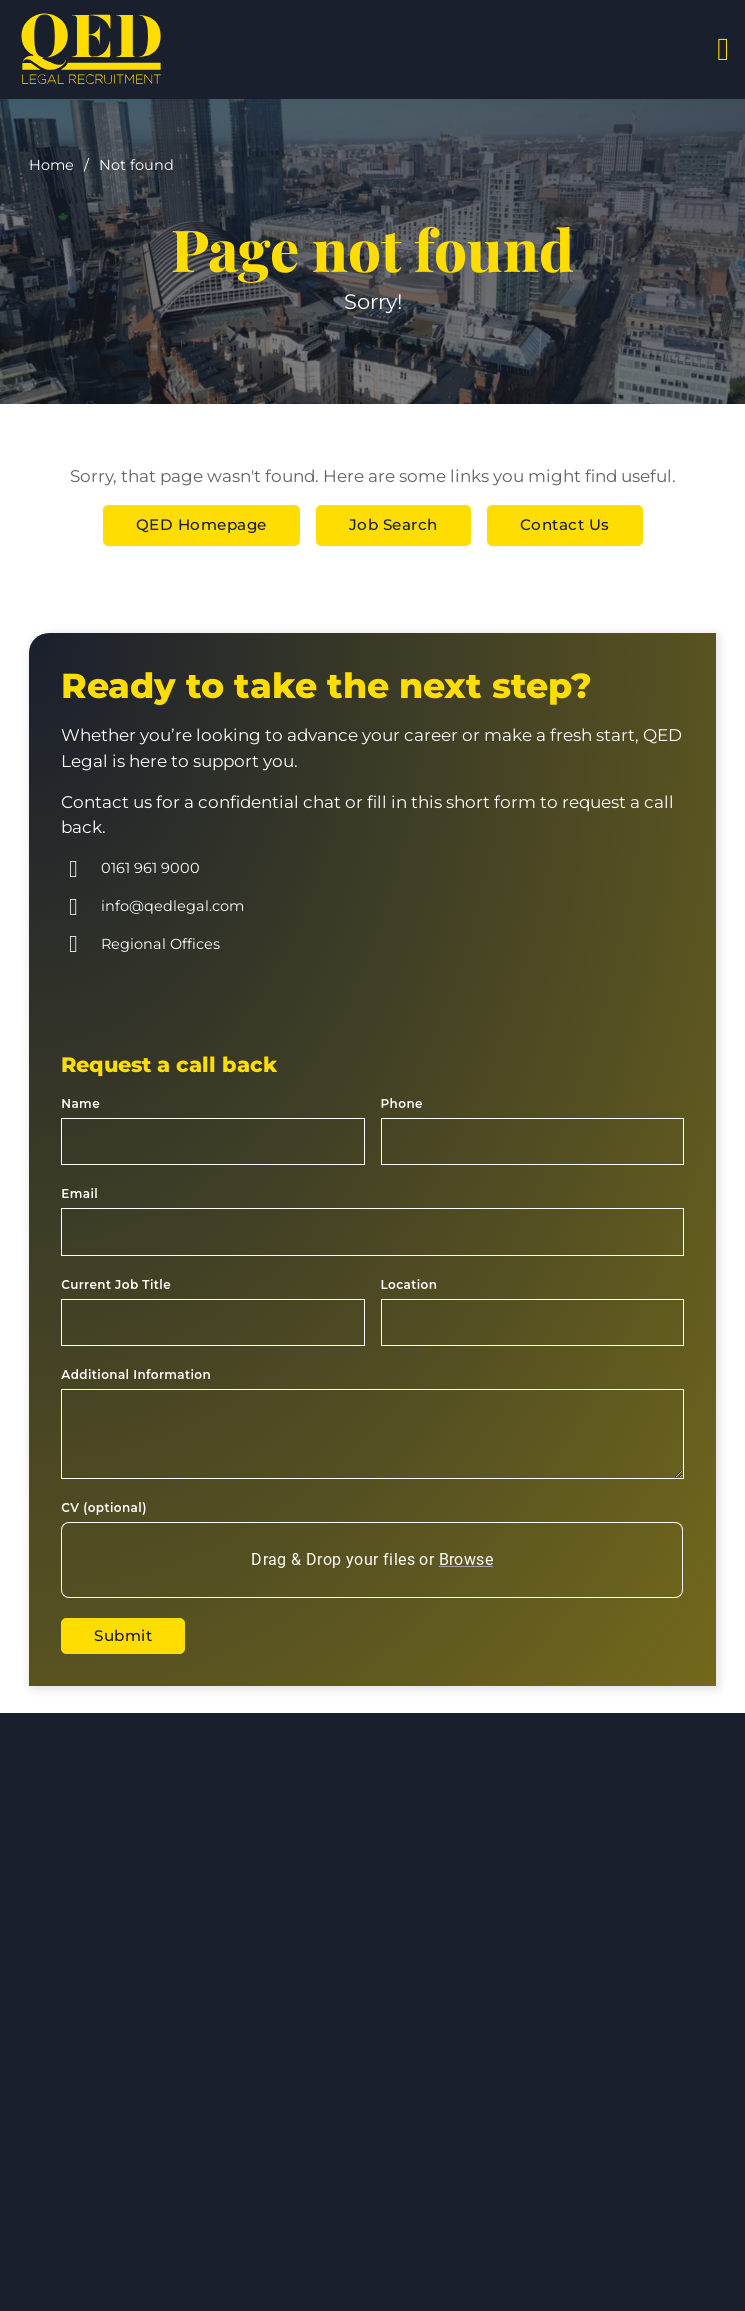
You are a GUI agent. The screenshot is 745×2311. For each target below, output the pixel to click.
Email (79, 1193)
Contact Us (565, 524)
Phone (402, 1103)
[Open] (723, 49)
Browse (466, 1559)
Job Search (393, 524)
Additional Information (136, 1374)
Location (409, 1284)
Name (80, 1103)
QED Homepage (201, 524)
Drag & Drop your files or (373, 1559)
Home (51, 165)
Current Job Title (116, 1284)
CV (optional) (103, 1507)
